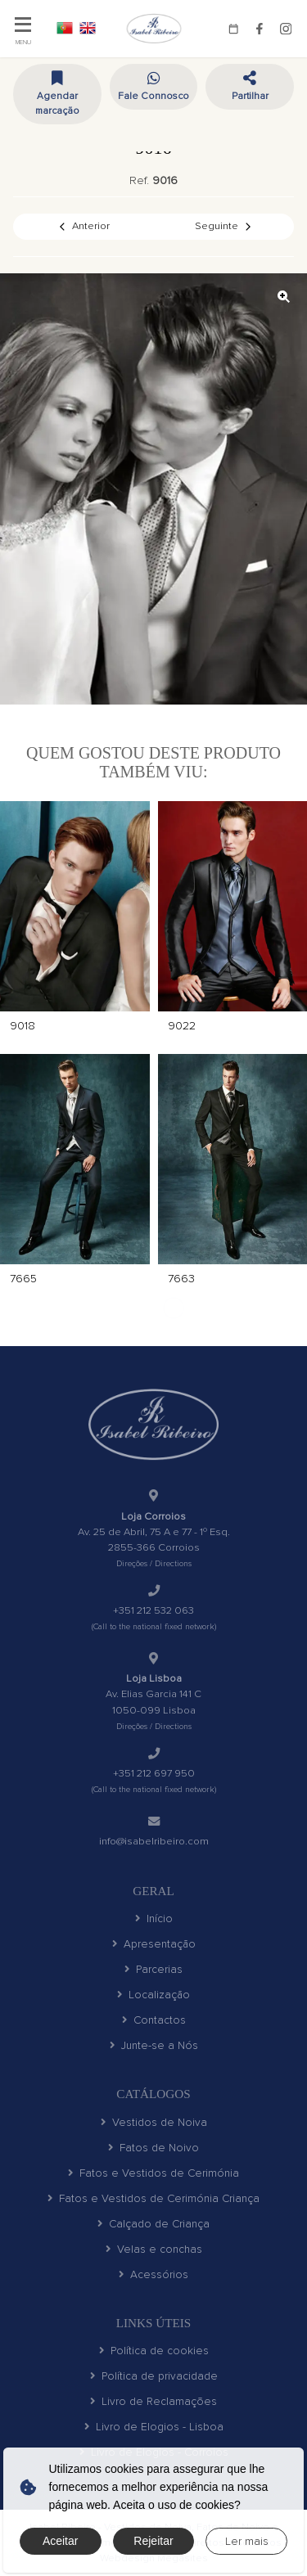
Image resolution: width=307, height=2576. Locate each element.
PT (64, 28)
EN (87, 28)
